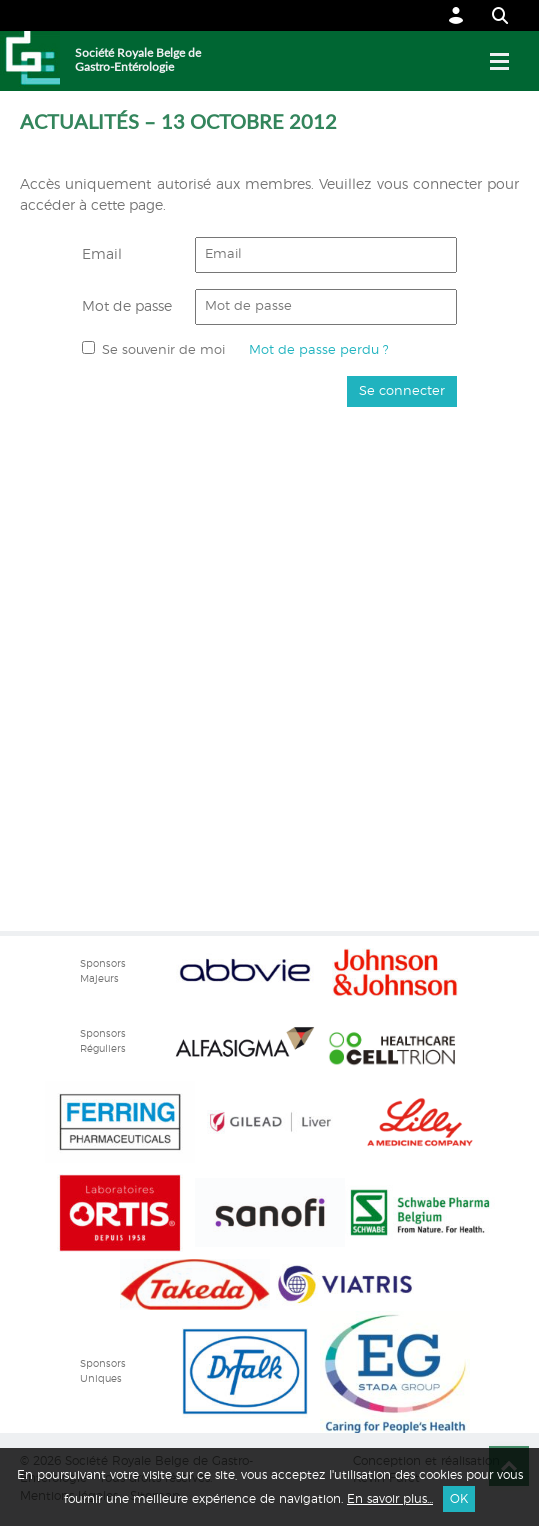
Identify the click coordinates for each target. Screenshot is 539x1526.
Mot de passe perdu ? (319, 350)
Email (102, 255)
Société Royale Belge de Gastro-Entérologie (138, 60)
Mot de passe (127, 307)
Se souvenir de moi (163, 350)
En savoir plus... (390, 1499)
